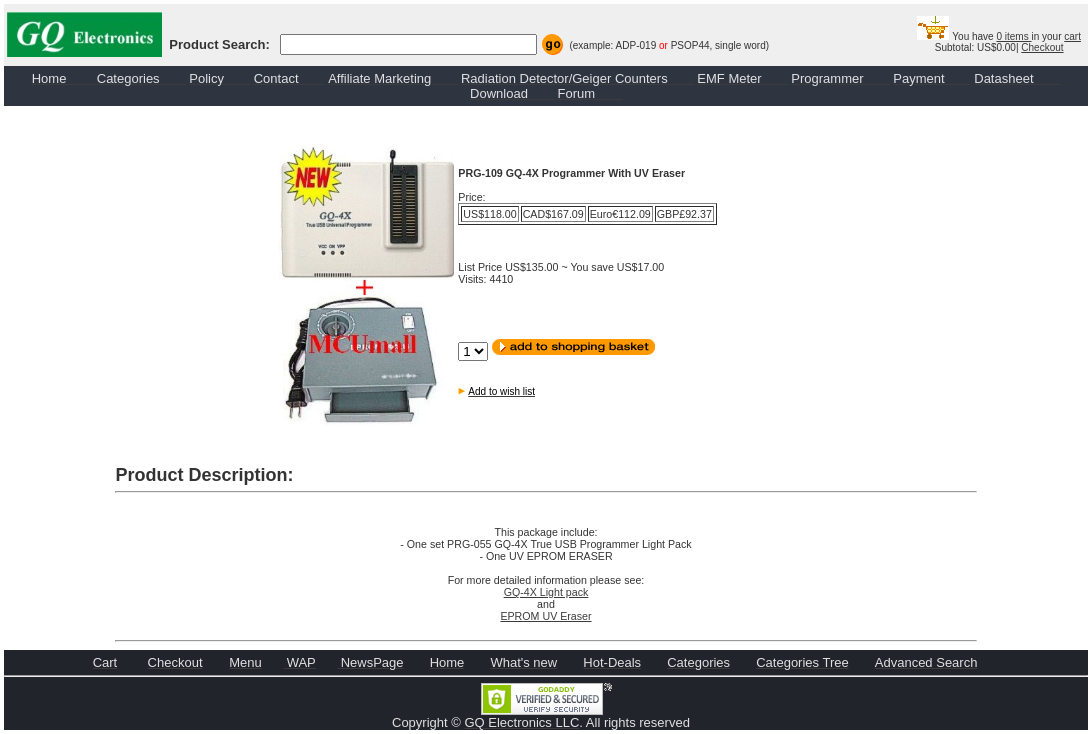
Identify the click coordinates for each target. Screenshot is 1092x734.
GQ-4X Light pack (546, 592)
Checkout (1042, 47)
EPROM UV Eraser (545, 616)
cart (1072, 36)
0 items (1013, 36)
